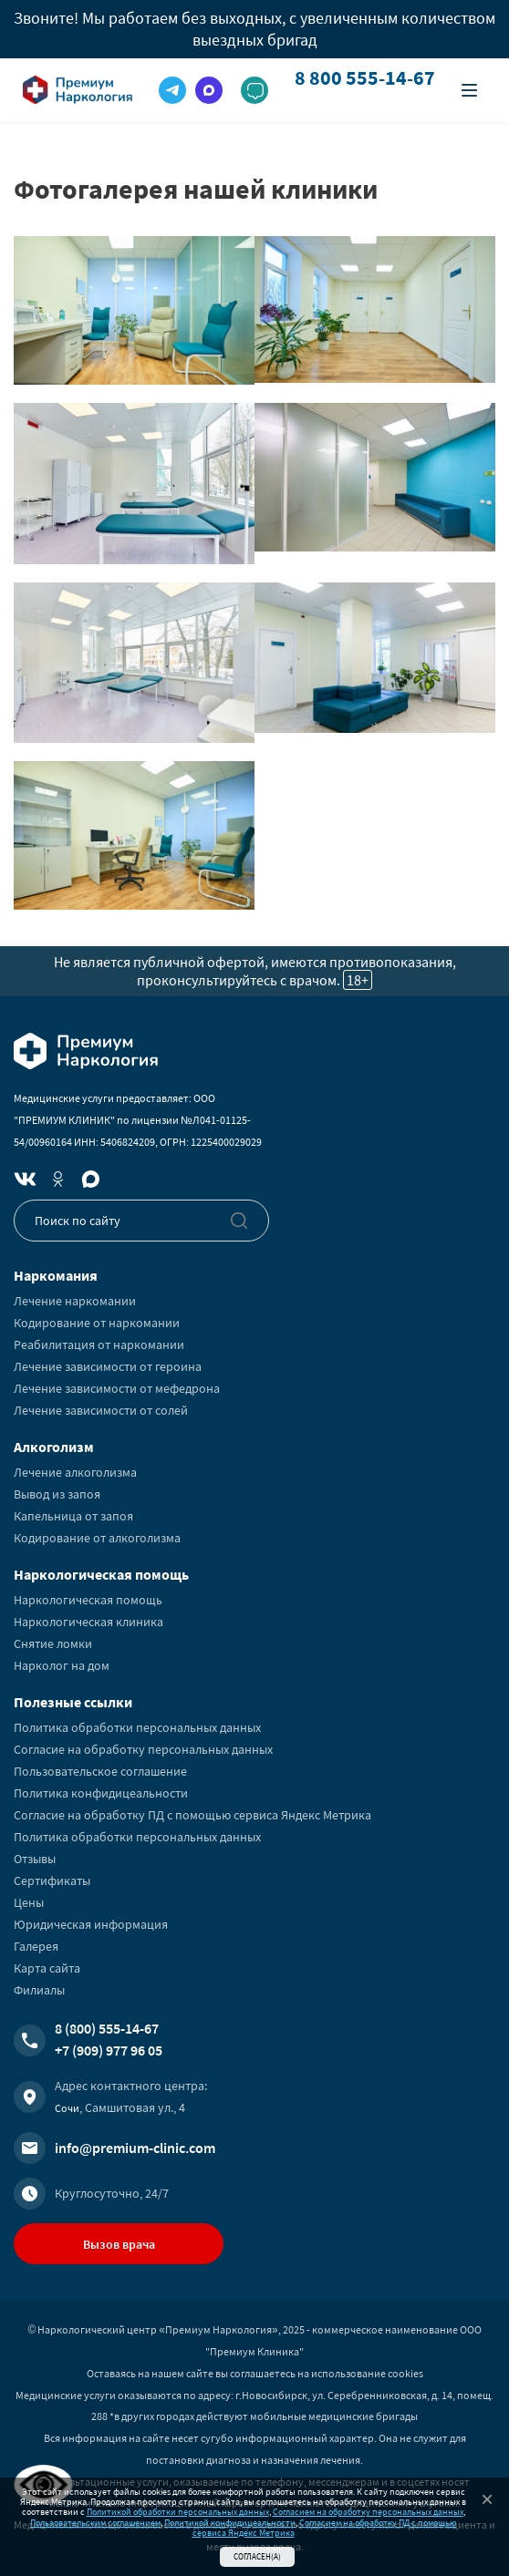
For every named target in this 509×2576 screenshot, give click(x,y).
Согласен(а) (257, 2556)
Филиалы (39, 1990)
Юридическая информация (91, 1924)
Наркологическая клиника (88, 1621)
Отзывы (35, 1858)
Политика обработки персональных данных (137, 1727)
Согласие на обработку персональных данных (143, 1749)
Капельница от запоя (73, 1516)
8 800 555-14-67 (365, 78)
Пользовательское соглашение (100, 1771)
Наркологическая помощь (88, 1600)
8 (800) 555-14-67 (107, 2028)
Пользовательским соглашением (95, 2523)
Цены (29, 1902)
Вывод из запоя (57, 1494)
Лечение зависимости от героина (108, 1366)
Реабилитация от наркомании (99, 1344)
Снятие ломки (53, 1643)
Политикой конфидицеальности (230, 2523)
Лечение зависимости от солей (101, 1410)
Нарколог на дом (61, 1665)
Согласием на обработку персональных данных (368, 2512)
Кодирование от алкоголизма (97, 1538)
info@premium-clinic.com (135, 2147)
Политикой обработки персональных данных (178, 2512)
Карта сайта (47, 1968)
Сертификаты (52, 1880)
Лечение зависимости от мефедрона (117, 1388)
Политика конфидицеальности (101, 1793)
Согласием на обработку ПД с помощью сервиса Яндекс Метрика (324, 2528)
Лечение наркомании (75, 1301)
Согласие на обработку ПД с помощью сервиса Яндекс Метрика (192, 1815)
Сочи (67, 2108)
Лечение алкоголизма (75, 1472)
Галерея (36, 1946)
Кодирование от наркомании (97, 1322)
